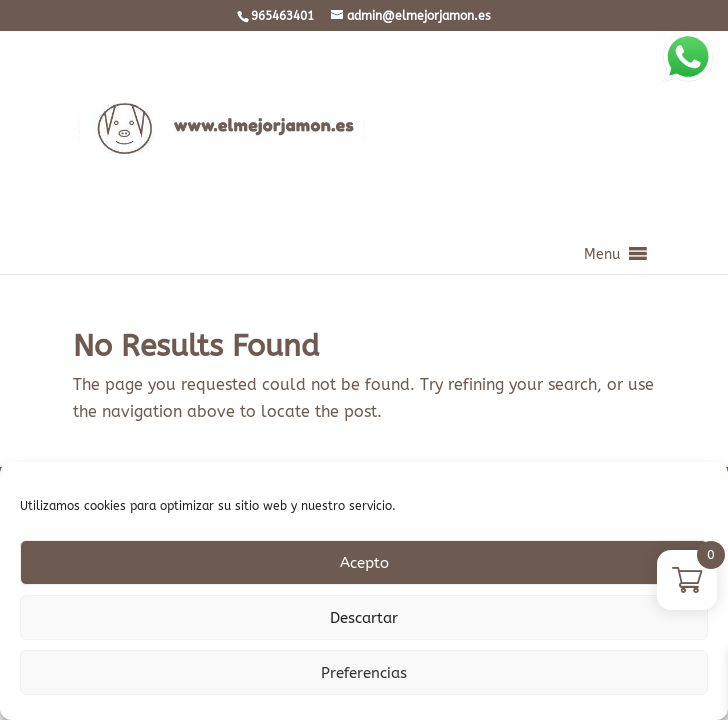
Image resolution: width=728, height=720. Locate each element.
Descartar (364, 618)
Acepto (364, 563)
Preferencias (364, 673)
